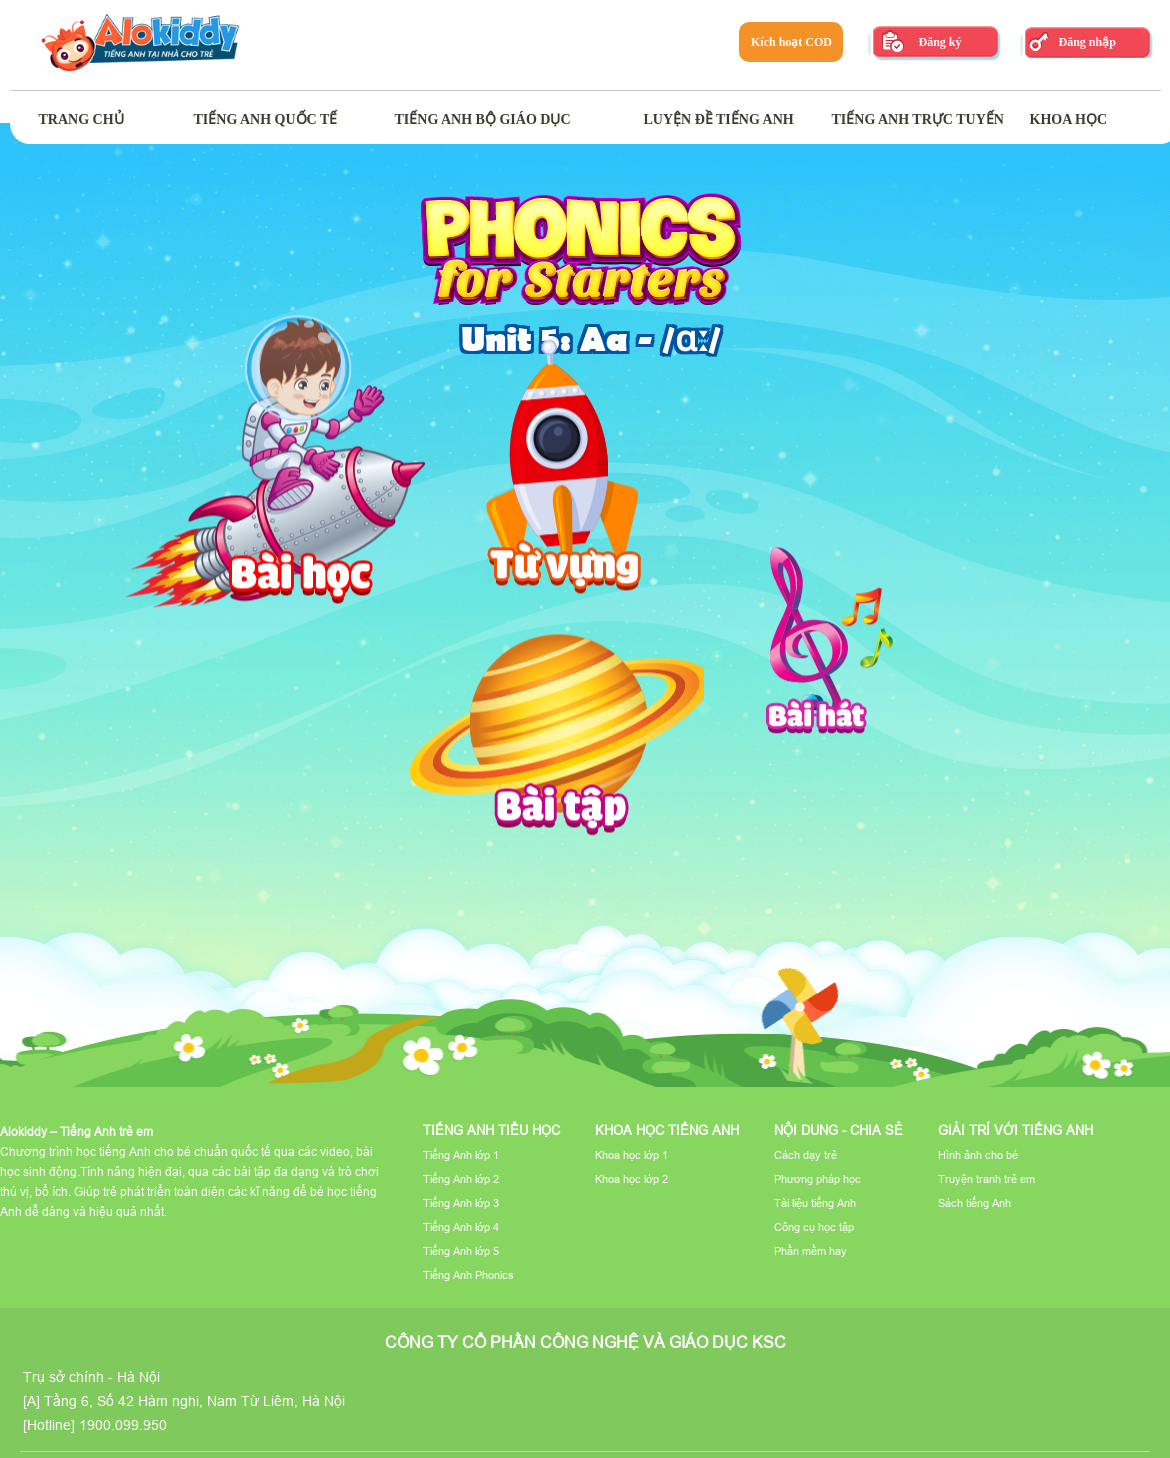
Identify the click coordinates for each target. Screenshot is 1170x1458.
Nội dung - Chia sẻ (838, 1130)
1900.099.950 (123, 1425)
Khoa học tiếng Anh (667, 1130)
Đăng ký (939, 42)
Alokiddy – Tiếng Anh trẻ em (76, 1131)
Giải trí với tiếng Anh (1015, 1130)
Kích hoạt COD (791, 42)
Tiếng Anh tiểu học (491, 1130)
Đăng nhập (1086, 42)
